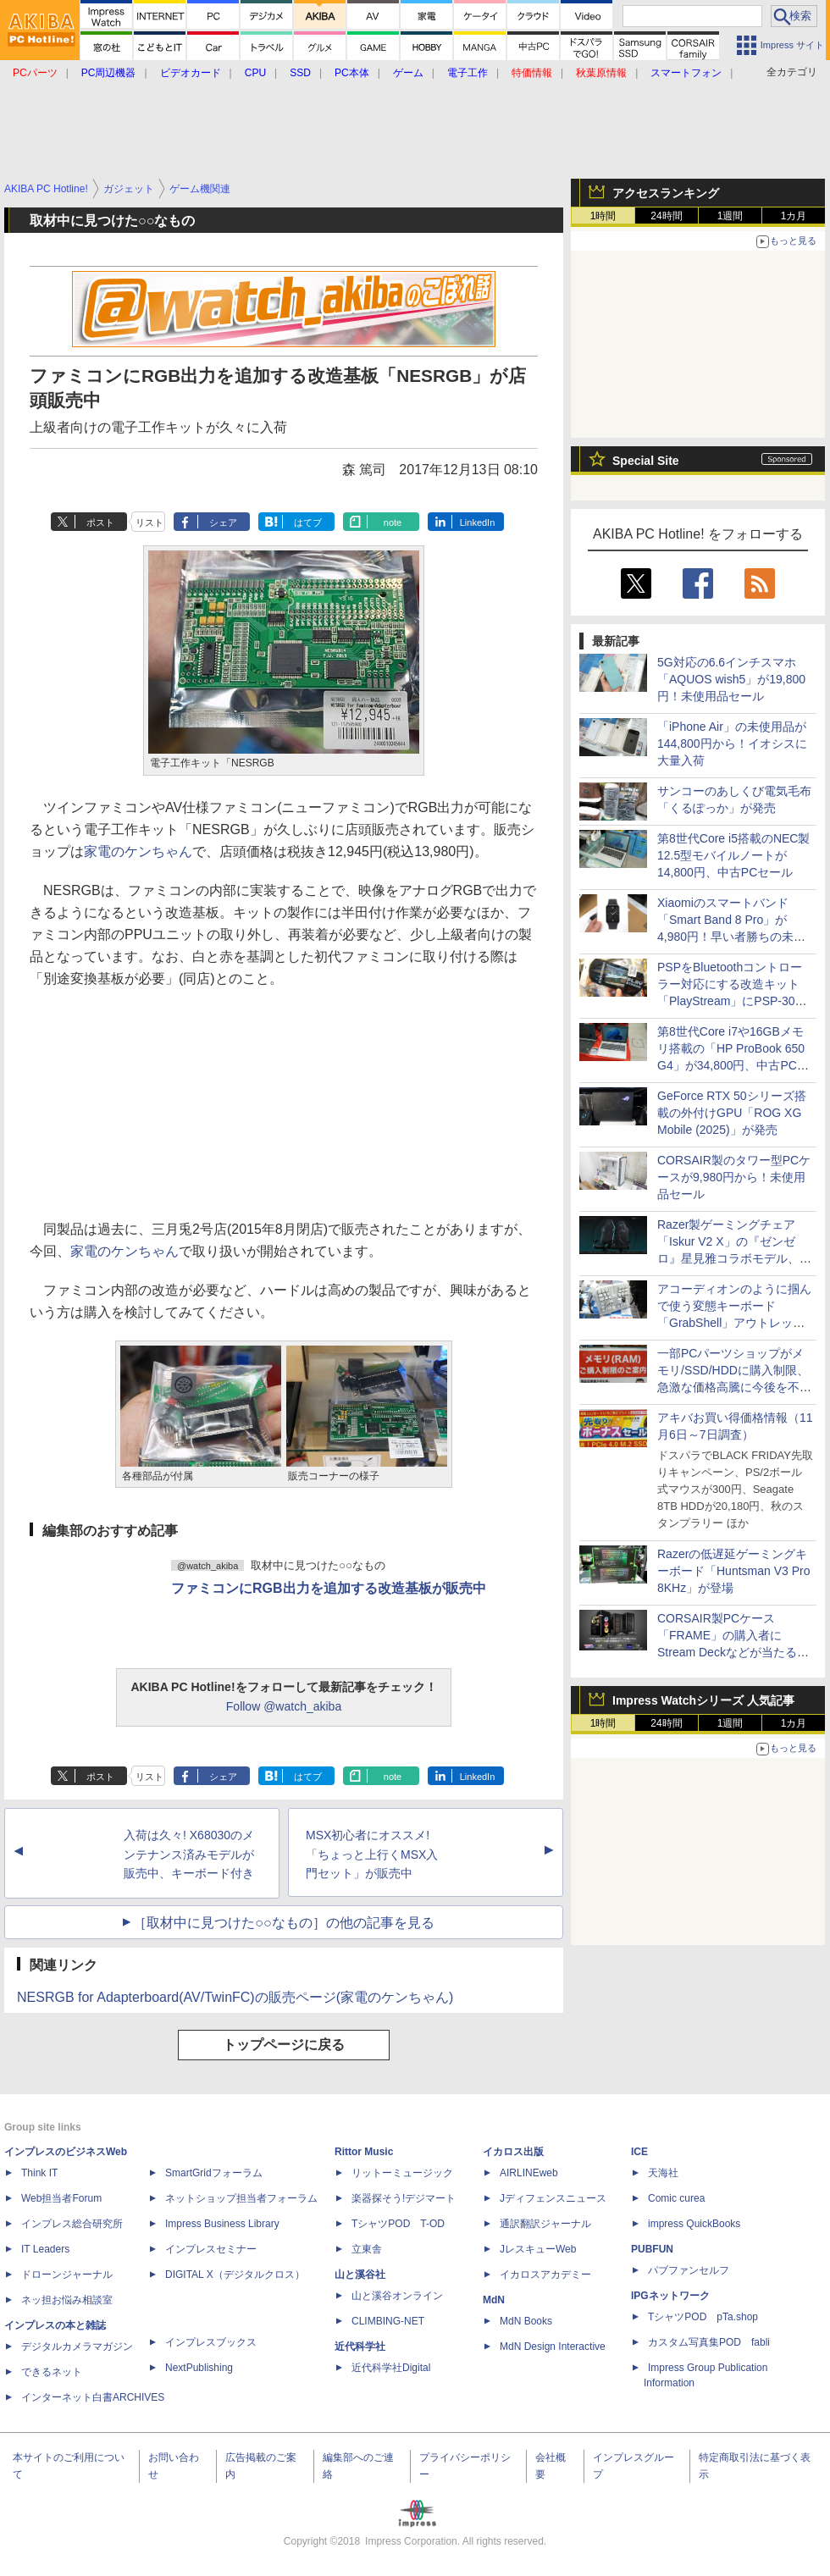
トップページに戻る (284, 2044)
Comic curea (676, 2198)
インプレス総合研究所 (72, 2224)
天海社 (663, 2173)
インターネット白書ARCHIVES (92, 2397)
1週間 (730, 216)
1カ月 (794, 216)
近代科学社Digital (390, 2368)
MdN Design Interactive (553, 2346)
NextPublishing (199, 2368)
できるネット (51, 2372)
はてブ (308, 522)
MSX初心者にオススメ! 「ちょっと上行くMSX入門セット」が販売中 (372, 1854)
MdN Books (526, 2321)
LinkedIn (477, 522)
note (392, 522)
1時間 (603, 216)
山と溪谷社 (360, 2274)
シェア (223, 522)
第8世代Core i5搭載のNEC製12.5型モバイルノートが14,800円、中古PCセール (733, 855)
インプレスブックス (211, 2342)
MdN (494, 2300)
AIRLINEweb (529, 2173)
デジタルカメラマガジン (77, 2346)
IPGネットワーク (670, 2296)
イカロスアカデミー (545, 2274)
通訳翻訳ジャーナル (545, 2224)
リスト (149, 522)
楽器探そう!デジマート (403, 2198)
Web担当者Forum (61, 2198)
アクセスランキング (665, 193)
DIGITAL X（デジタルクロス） (235, 2274)
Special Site (645, 460)
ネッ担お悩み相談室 (67, 2300)
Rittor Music (364, 2152)
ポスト (100, 522)
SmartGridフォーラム (214, 2173)
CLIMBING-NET (387, 2321)
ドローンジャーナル (67, 2274)
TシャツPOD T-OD (398, 2224)
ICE (639, 2152)
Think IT (39, 2173)
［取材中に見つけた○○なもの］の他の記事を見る (283, 1922)
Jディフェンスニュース (553, 2198)
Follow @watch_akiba (283, 1706)
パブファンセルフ (688, 2270)
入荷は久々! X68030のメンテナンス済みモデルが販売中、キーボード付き (189, 1854)
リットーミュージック (402, 2173)
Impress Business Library (222, 2224)
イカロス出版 (513, 2152)
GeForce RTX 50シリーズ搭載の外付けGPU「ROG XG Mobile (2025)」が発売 (731, 1112)
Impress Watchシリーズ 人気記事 (703, 1700)
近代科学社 (360, 2346)
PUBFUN (652, 2249)
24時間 (666, 216)
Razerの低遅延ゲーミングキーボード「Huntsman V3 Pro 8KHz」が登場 (734, 1571)
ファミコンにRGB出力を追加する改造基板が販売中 (328, 1588)
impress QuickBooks (694, 2224)
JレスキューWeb (538, 2249)
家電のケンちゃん (138, 851)
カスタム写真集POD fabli (709, 2342)
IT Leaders (45, 2249)
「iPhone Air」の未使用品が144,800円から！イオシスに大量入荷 (732, 743)
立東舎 (366, 2249)
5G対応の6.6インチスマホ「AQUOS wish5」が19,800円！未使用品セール (731, 679)
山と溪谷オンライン (397, 2296)
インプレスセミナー (211, 2249)
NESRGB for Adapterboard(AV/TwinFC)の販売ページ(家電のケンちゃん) (235, 1997)
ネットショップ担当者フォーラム (241, 2198)
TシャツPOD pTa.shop (703, 2317)
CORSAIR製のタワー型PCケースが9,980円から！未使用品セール (734, 1177)
